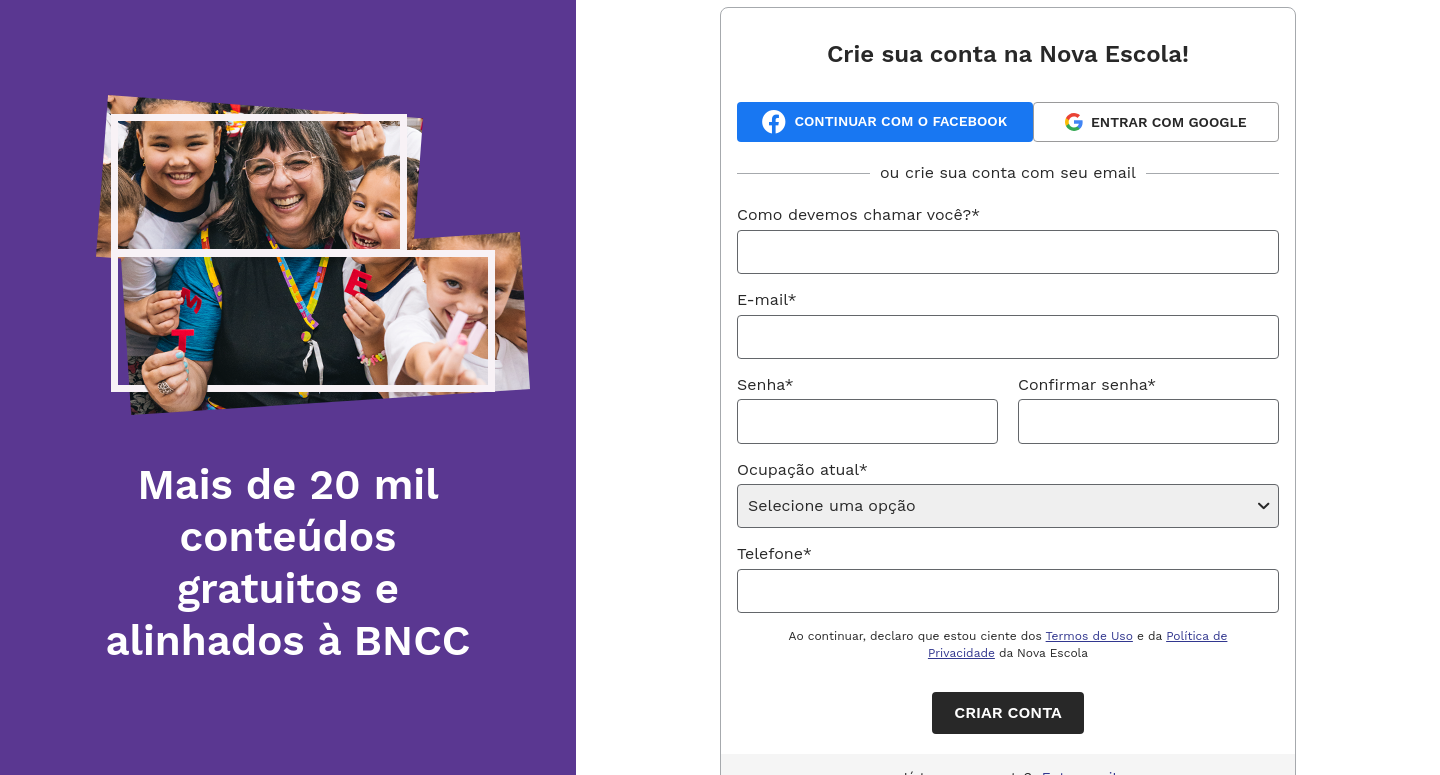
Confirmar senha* (1087, 384)
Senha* (765, 384)
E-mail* (767, 299)
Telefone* (774, 553)
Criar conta (1007, 712)
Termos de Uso (1089, 636)
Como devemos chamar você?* (858, 214)
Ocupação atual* (802, 469)
